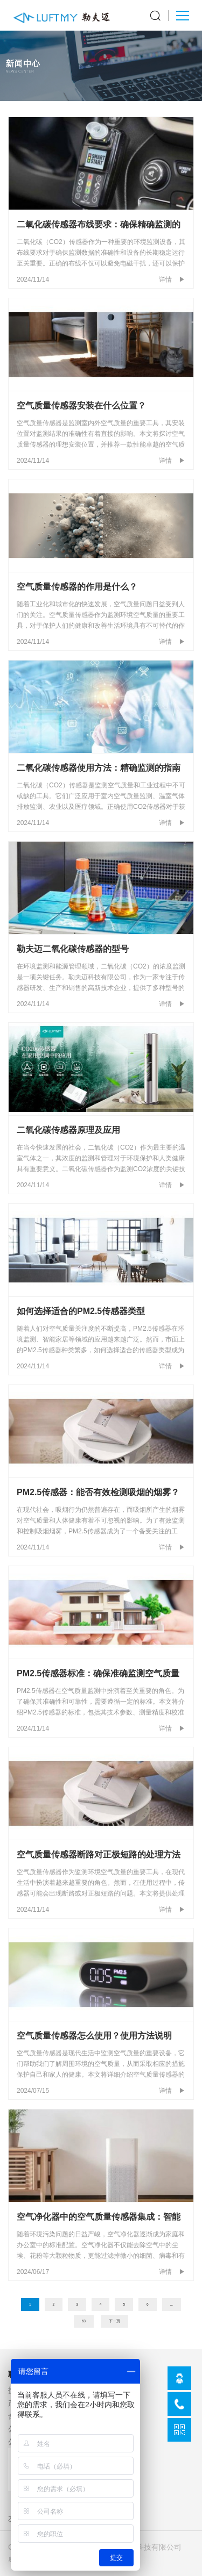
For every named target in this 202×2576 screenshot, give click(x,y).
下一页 (114, 2321)
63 (84, 2321)
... (171, 2304)
